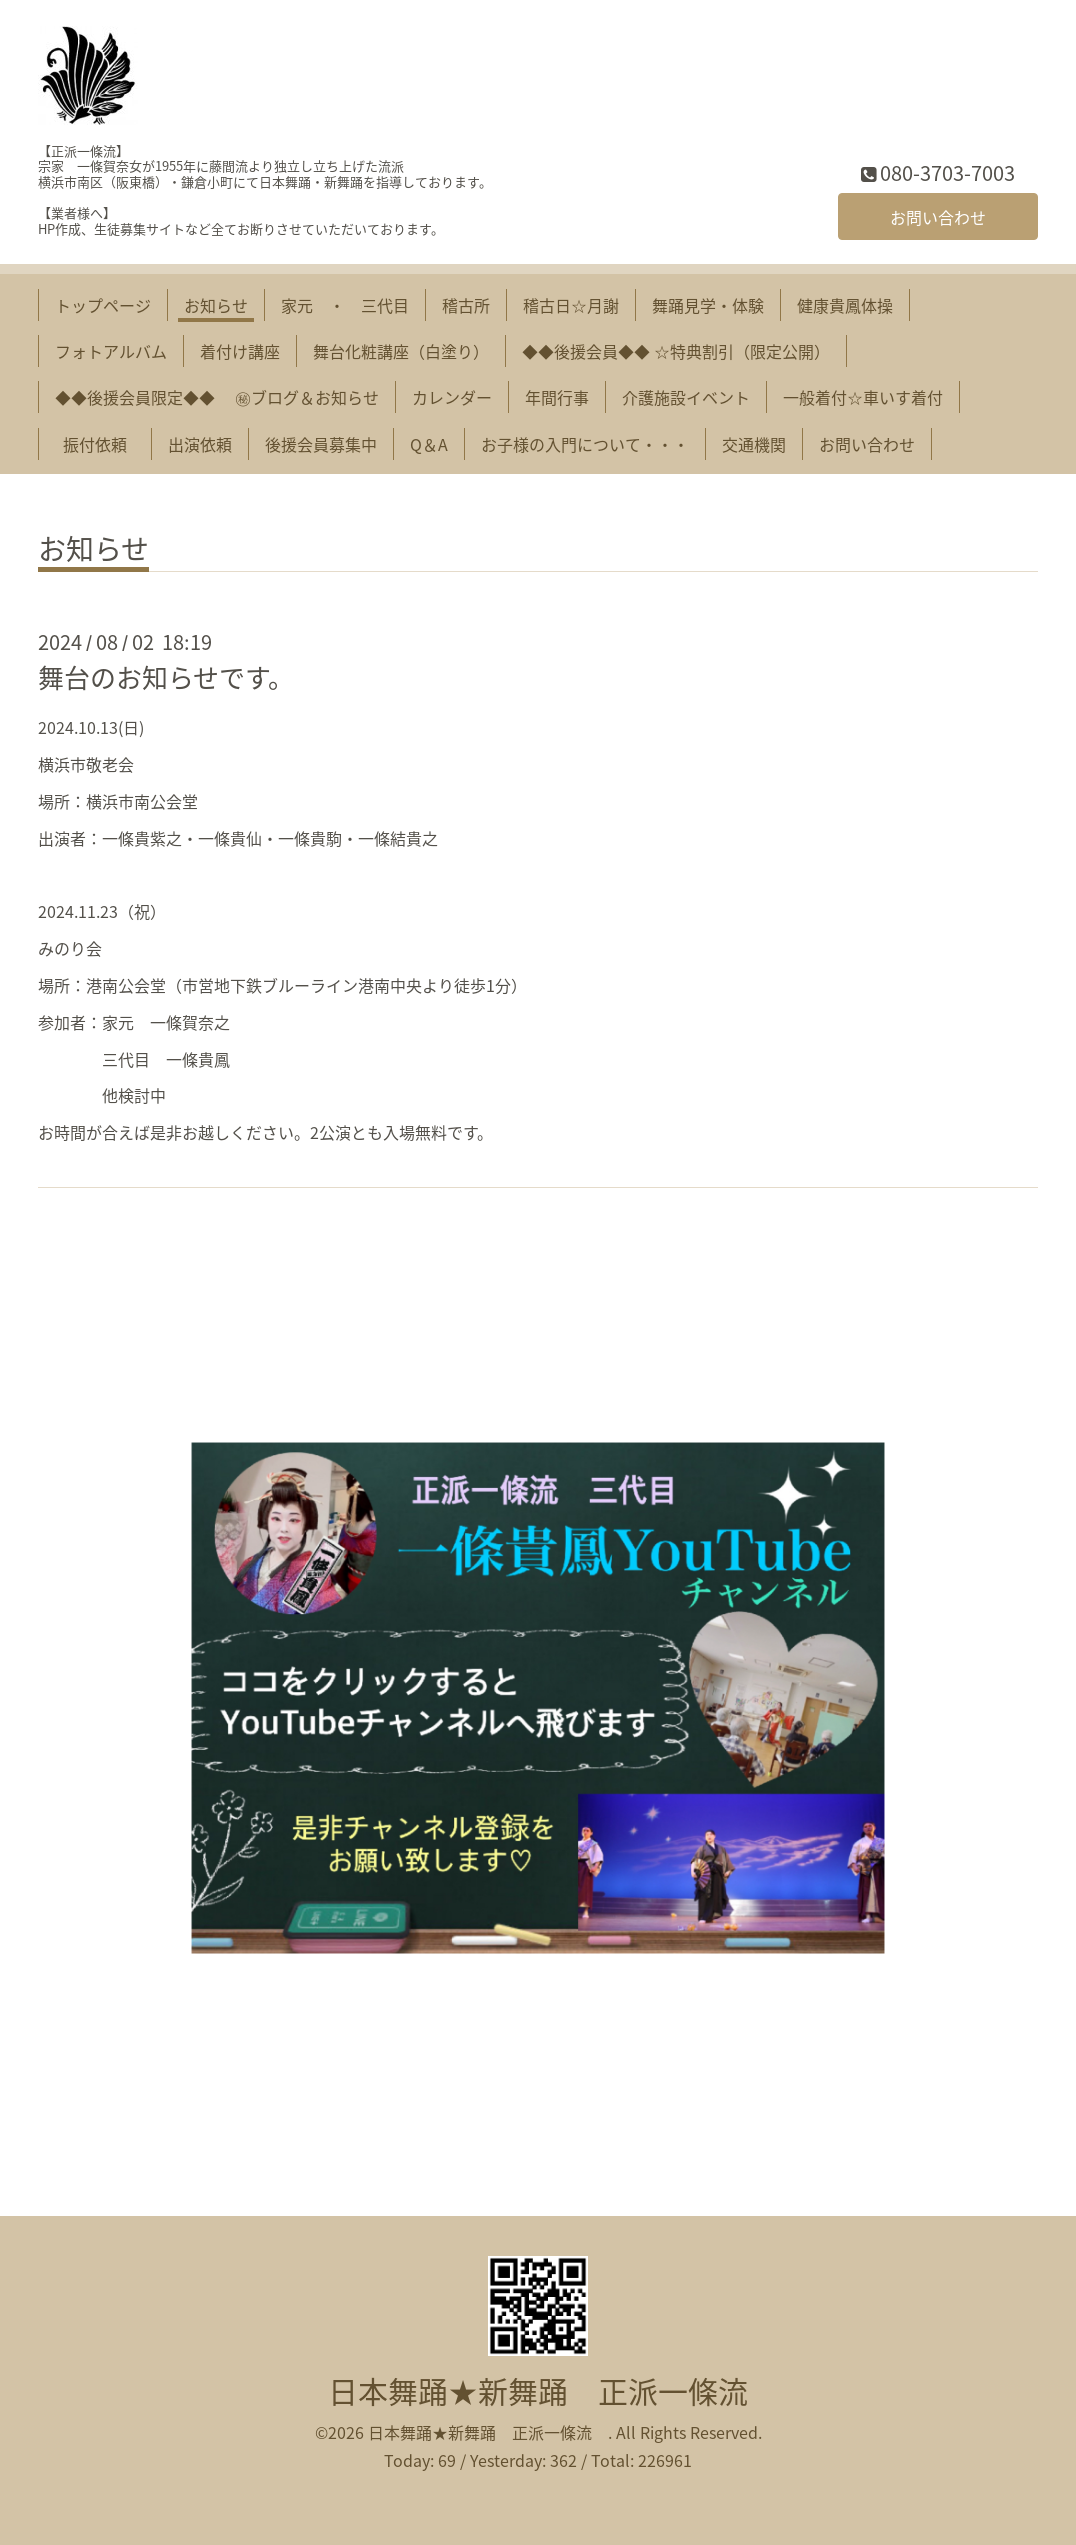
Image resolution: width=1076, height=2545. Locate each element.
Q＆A (429, 444)
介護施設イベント (686, 397)
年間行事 (557, 397)
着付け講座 (240, 351)
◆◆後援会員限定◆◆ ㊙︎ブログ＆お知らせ (217, 397)
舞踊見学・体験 (708, 305)
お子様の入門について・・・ (585, 444)
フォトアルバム (111, 351)
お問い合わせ (938, 217)
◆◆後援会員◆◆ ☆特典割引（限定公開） (676, 351)
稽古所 (466, 305)
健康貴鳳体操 (845, 305)
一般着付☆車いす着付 (863, 397)
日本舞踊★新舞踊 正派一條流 (553, 2390)
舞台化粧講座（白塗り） (401, 351)
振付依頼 (103, 444)
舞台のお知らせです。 (166, 677)
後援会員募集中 (321, 444)
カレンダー (452, 397)
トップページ (103, 305)
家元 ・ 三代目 (345, 305)
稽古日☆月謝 (571, 305)
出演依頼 (200, 444)
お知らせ (216, 305)
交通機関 (754, 444)
